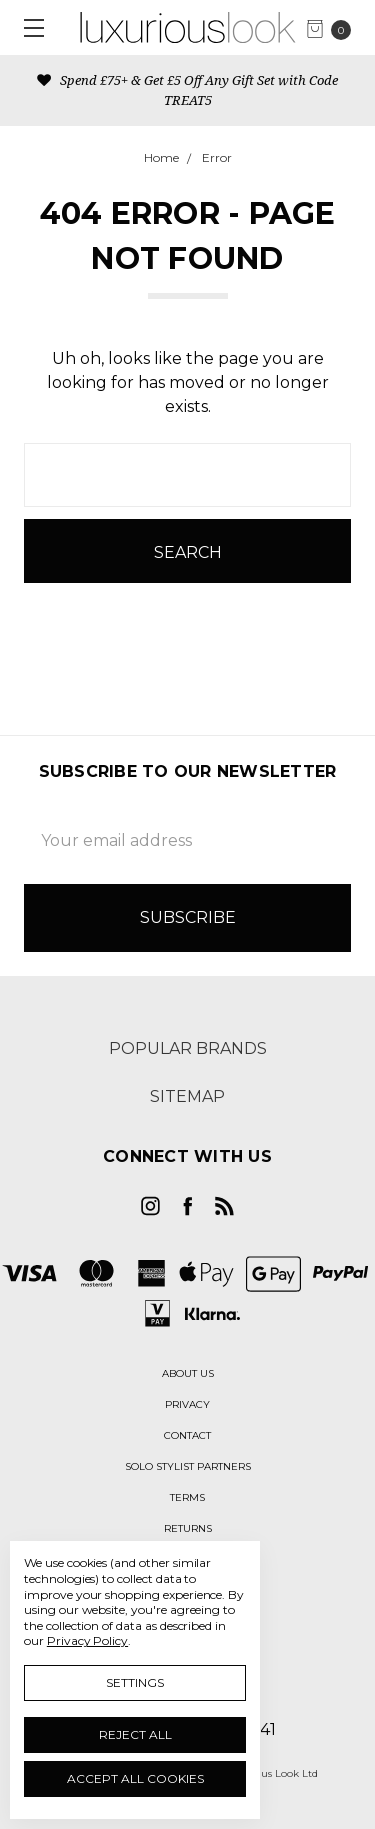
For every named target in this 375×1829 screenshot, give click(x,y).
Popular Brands (188, 1048)
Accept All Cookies (135, 1778)
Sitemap (187, 1096)
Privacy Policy (87, 1640)
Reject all (135, 1734)
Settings (135, 1682)
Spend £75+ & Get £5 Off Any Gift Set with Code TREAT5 (187, 90)
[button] (188, 1373)
